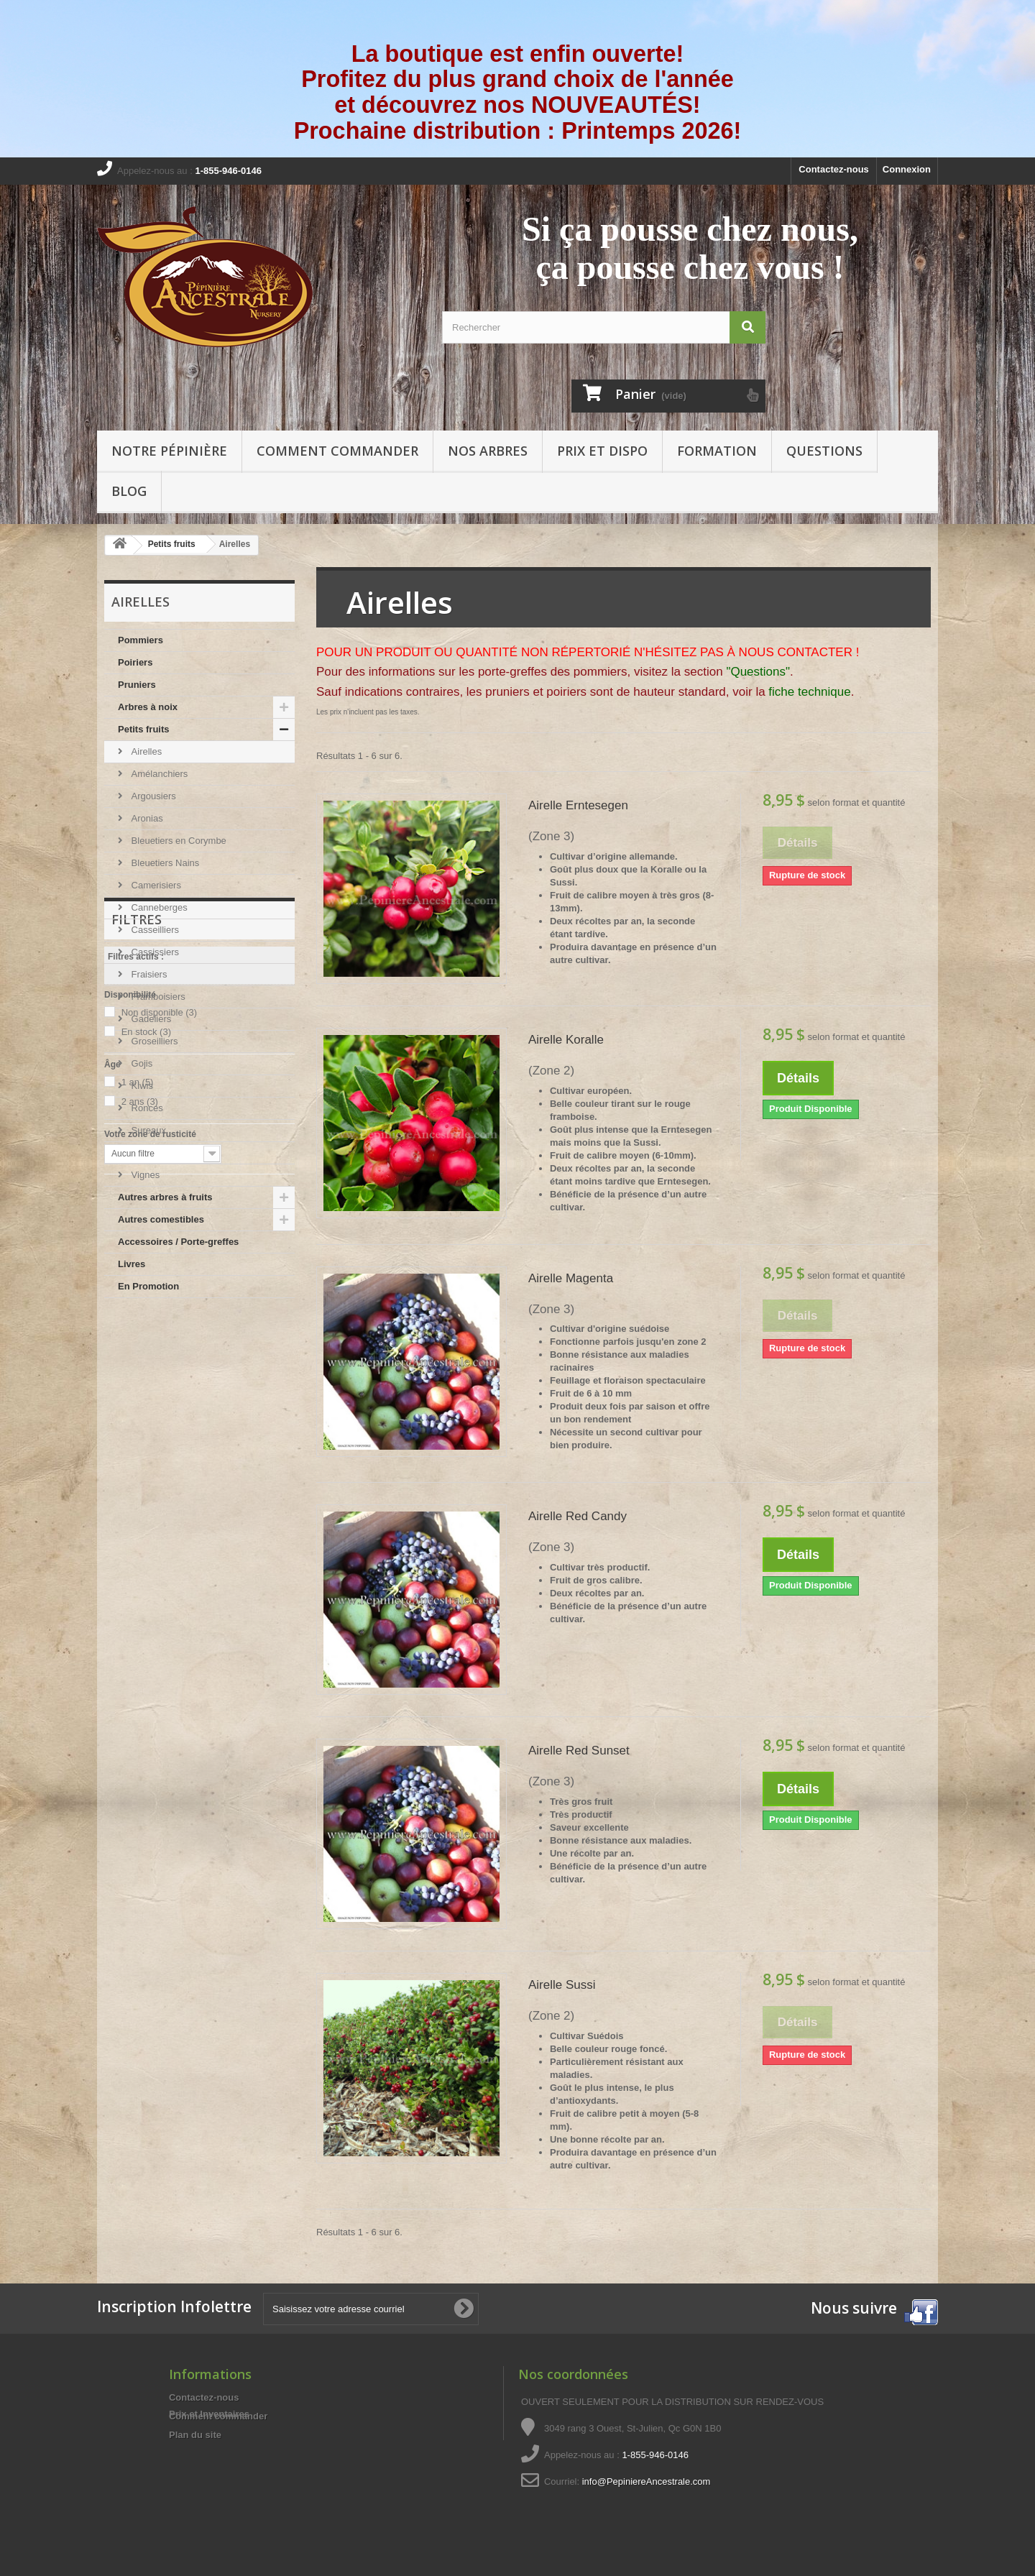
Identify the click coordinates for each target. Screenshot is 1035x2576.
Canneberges (158, 907)
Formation (717, 450)
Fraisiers (148, 974)
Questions (824, 450)
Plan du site (195, 2434)
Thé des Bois (157, 1152)
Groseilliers (153, 1041)
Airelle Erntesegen (578, 805)
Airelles (145, 751)
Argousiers (152, 796)
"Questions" (758, 671)
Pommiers (140, 640)
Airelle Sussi (562, 1985)
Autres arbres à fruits (165, 1197)
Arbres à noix (148, 707)
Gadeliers (150, 1018)
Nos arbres (488, 450)
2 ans (139, 1523)
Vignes (144, 1174)
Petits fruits (144, 729)
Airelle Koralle (566, 1039)
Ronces (146, 1108)
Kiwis (141, 1085)
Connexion (907, 169)
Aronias (146, 818)
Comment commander (337, 450)
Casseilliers (154, 929)
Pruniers (137, 684)
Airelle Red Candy (577, 1516)
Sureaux (147, 1130)
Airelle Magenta (570, 1278)
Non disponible (159, 1434)
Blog (129, 491)
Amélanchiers (158, 773)
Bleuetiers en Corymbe (177, 840)
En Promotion (148, 1286)
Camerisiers (155, 885)
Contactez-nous (834, 169)
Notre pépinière (169, 450)
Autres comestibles (161, 1219)
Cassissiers (154, 952)
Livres (131, 1264)
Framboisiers (157, 996)
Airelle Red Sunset (579, 1750)
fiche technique (809, 692)
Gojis (140, 1063)
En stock (146, 1453)
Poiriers (135, 662)
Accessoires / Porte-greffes (178, 1241)
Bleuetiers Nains (164, 862)
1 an (137, 1504)
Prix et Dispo (602, 450)
